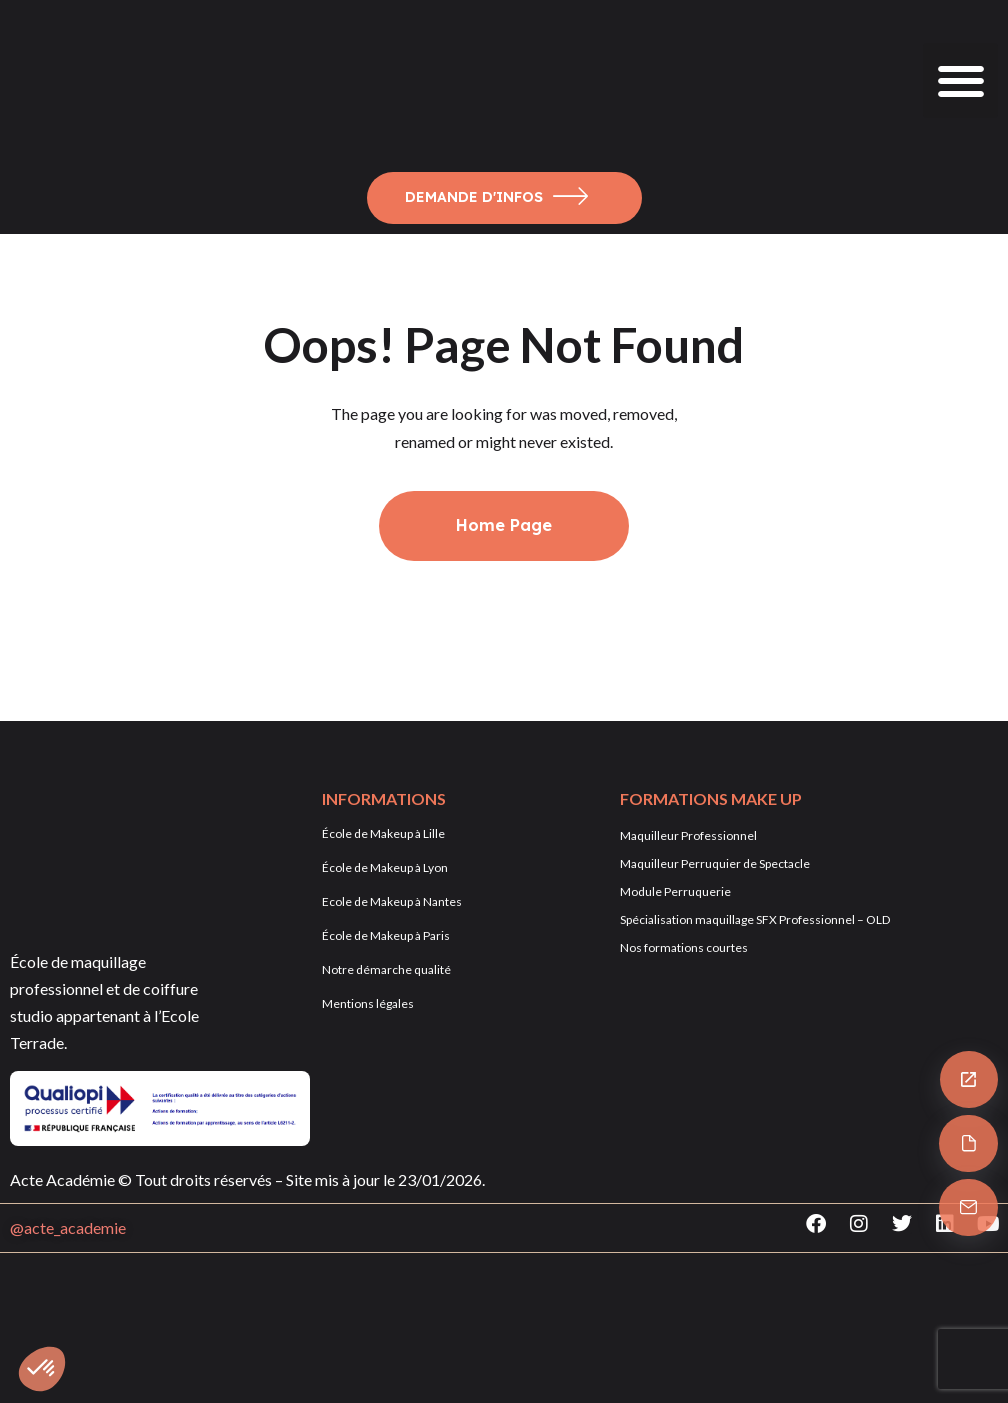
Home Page (504, 525)
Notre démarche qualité (386, 969)
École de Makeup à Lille (383, 833)
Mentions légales (368, 1003)
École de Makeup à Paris (386, 935)
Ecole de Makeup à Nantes (392, 901)
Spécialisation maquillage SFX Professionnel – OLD (755, 919)
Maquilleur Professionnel (688, 835)
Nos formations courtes (684, 947)
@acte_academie (68, 1227)
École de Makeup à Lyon (385, 867)
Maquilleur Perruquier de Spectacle (715, 863)
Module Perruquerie (675, 891)
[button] (960, 80)
